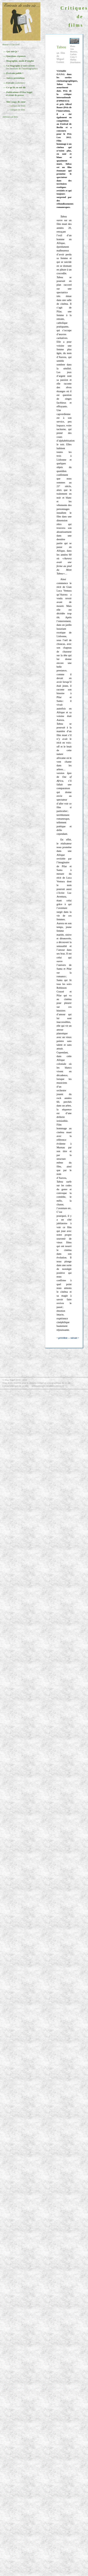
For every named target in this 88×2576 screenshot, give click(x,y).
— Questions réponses (14, 56)
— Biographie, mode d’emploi (18, 61)
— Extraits (14, 82)
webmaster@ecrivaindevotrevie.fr (48, 1386)
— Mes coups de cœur (14, 101)
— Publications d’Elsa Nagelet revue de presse (17, 93)
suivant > (75, 1338)
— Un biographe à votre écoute (20, 67)
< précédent (62, 1338)
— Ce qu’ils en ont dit (14, 87)
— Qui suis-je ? (11, 51)
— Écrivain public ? (13, 73)
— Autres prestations (14, 78)
